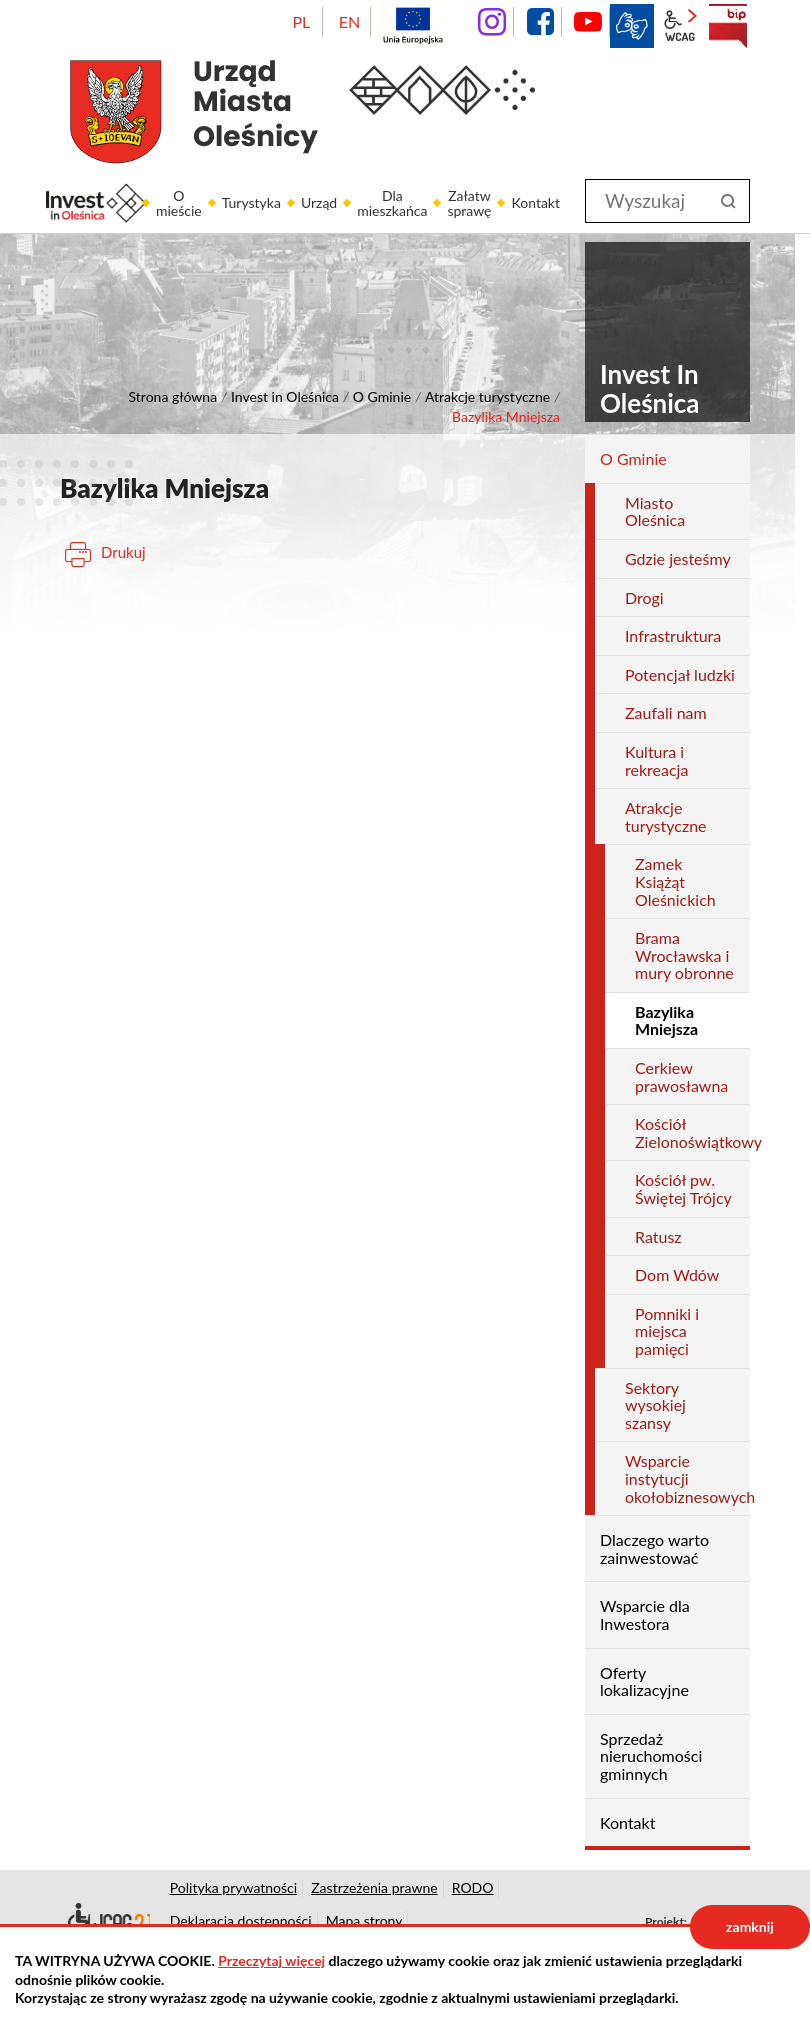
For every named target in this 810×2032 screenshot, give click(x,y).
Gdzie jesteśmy (678, 558)
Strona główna (173, 396)
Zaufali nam (666, 712)
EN (349, 21)
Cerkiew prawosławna (681, 1076)
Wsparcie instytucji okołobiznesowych (687, 1478)
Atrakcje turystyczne (487, 396)
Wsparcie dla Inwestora (645, 1614)
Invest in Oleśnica (285, 396)
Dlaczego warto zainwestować (654, 1548)
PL (301, 21)
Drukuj (123, 552)
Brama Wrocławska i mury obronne (684, 955)
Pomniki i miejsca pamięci (667, 1331)
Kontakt (627, 1822)
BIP (728, 26)
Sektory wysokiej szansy (655, 1405)
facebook (540, 22)
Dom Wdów (677, 1274)
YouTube (588, 22)
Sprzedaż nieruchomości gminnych (651, 1756)
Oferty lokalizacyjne (644, 1681)
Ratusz (658, 1236)
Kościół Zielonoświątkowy (692, 1132)
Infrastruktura (673, 635)
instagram (492, 22)
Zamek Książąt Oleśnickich (675, 881)
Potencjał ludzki (680, 674)
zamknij (750, 1926)
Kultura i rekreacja (656, 760)
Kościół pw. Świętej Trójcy (683, 1188)
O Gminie (382, 396)
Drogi (644, 597)
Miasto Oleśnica (655, 511)
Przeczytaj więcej (271, 1960)
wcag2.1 (680, 26)
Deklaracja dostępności (105, 1921)
